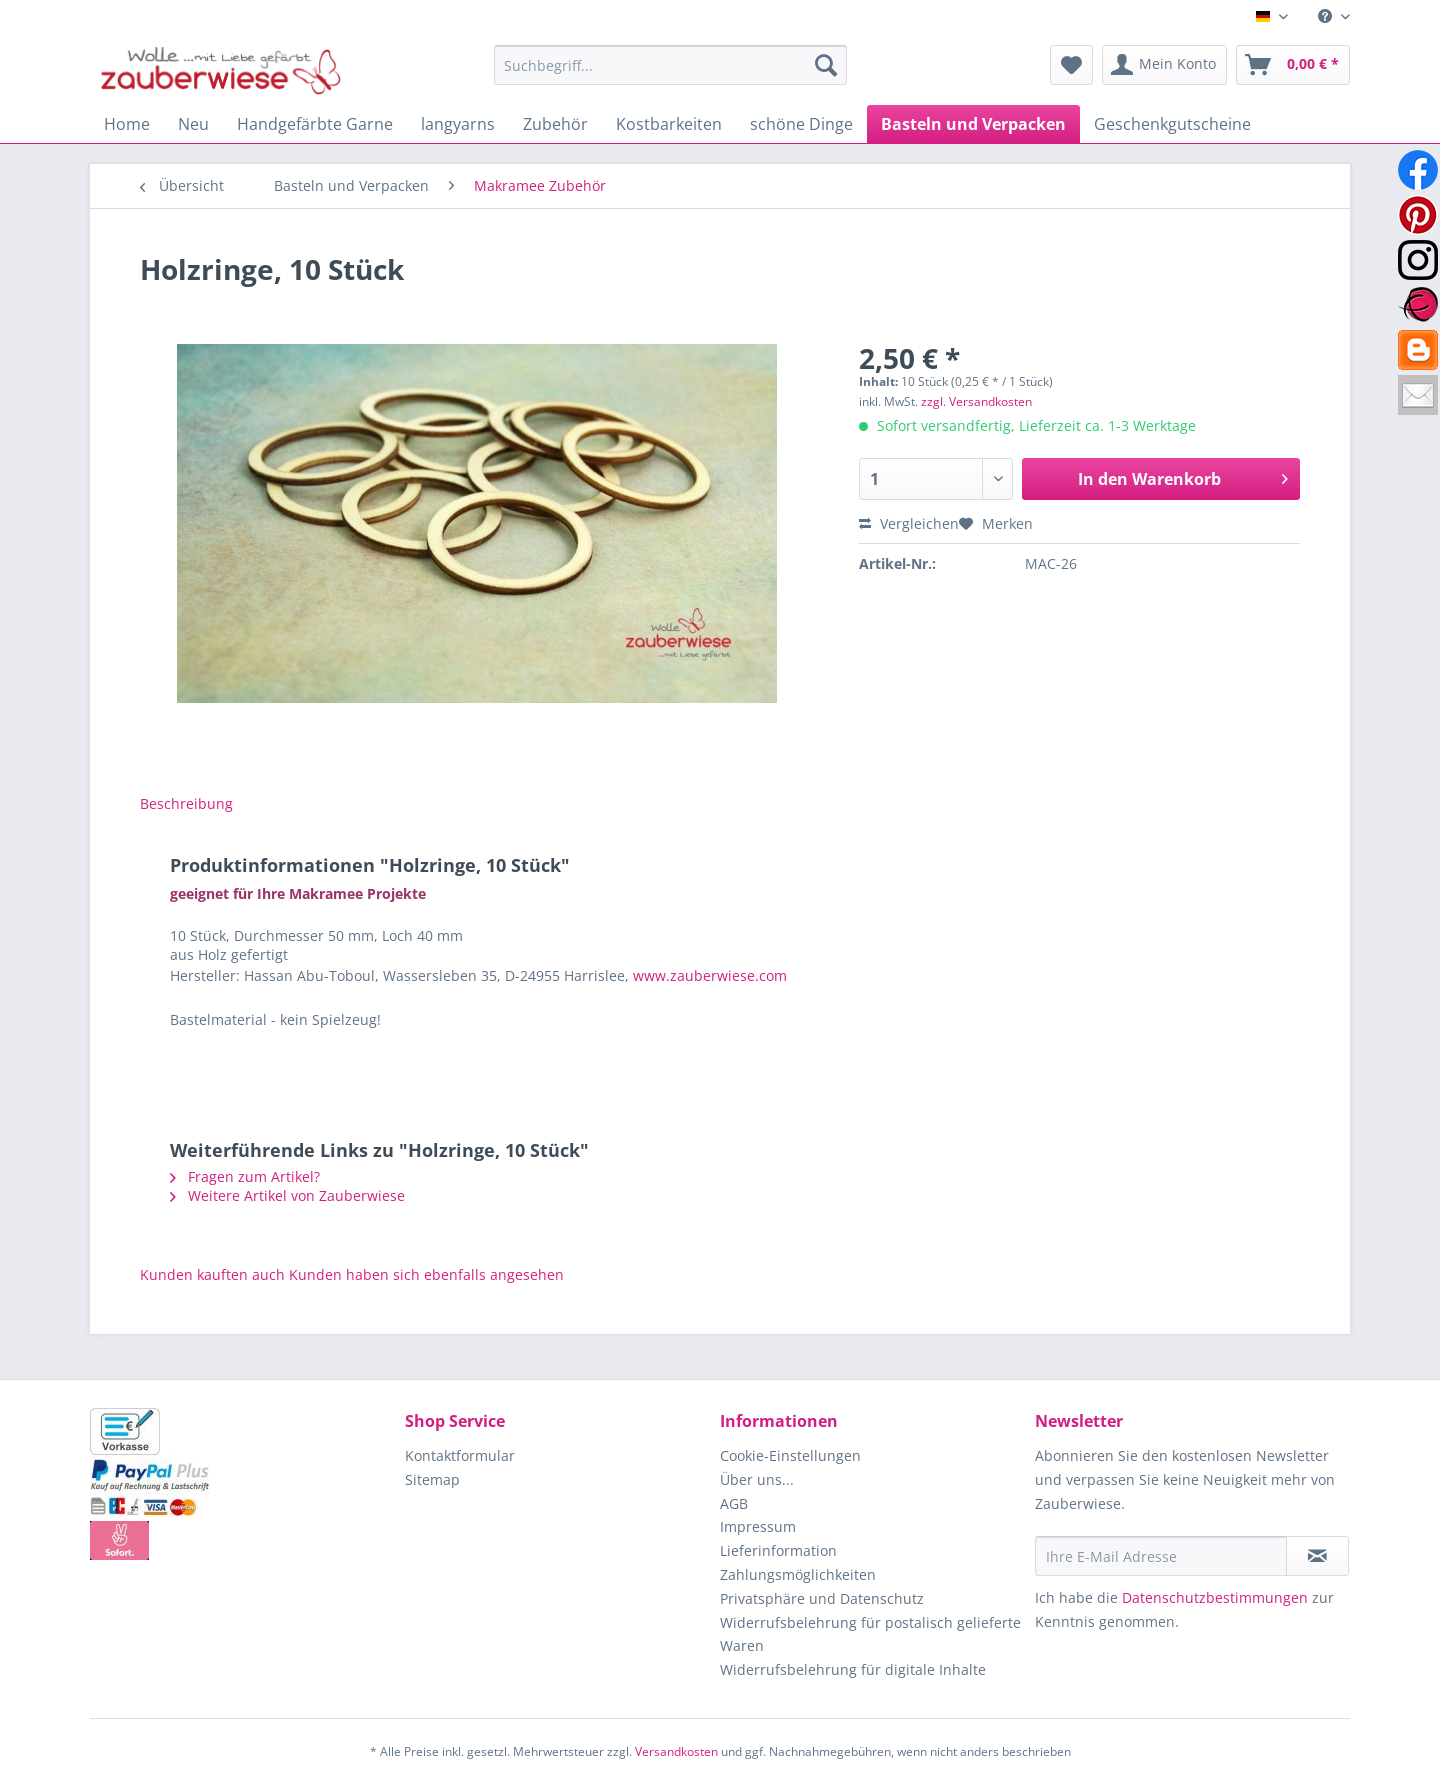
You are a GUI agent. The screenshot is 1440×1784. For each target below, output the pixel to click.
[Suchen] (826, 65)
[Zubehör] (555, 124)
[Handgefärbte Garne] (315, 124)
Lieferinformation (778, 1550)
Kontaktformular (460, 1455)
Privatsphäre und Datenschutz (822, 1598)
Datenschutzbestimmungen (1215, 1597)
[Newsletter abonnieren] (1317, 1556)
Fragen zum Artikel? (245, 1176)
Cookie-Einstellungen (790, 1455)
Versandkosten (676, 1751)
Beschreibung (186, 803)
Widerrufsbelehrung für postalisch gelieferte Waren (870, 1634)
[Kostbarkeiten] (669, 124)
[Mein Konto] (1164, 65)
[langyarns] (458, 124)
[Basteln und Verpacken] (973, 124)
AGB (734, 1503)
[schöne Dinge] (801, 124)
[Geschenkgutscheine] (1172, 124)
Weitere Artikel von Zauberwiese (287, 1195)
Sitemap (432, 1479)
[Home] (127, 124)
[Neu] (193, 124)
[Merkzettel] (1071, 65)
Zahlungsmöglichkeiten (798, 1574)
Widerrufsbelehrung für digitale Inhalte (853, 1669)
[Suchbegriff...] (670, 65)
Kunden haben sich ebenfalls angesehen (426, 1274)
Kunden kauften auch (212, 1274)
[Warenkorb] (1293, 65)
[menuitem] (1326, 16)
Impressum (758, 1526)
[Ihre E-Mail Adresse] (1161, 1556)
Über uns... (757, 1479)
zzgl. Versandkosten (976, 401)
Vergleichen (909, 523)
